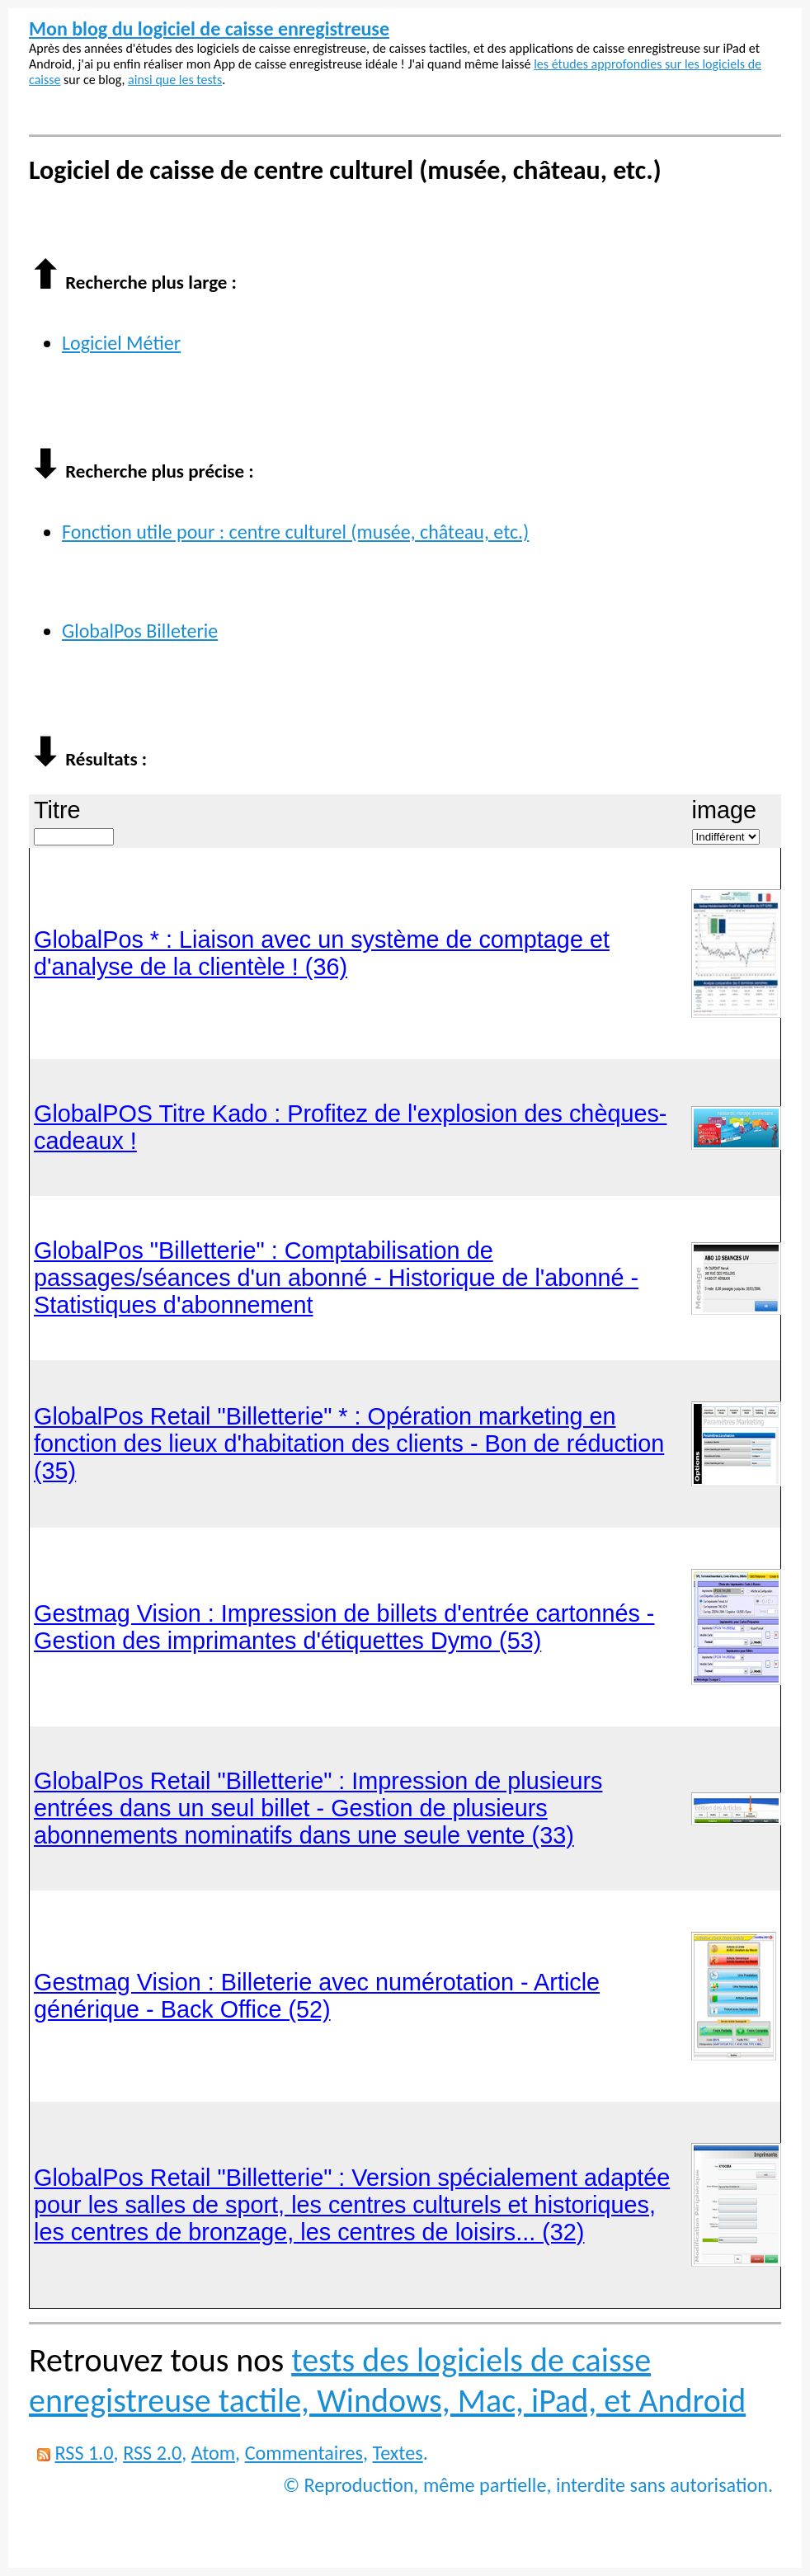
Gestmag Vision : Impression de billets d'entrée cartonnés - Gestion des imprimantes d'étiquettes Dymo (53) (344, 1627)
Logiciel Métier (121, 343)
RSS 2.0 (152, 2453)
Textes (398, 2453)
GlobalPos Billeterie (140, 631)
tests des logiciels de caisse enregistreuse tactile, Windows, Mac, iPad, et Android (387, 2380)
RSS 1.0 (83, 2453)
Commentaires (304, 2453)
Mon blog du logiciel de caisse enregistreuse (209, 28)
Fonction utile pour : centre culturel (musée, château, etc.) (295, 532)
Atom (213, 2453)
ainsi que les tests (175, 79)
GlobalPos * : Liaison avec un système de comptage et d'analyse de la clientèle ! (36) (322, 953)
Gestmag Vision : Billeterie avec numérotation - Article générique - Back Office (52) (317, 1996)
